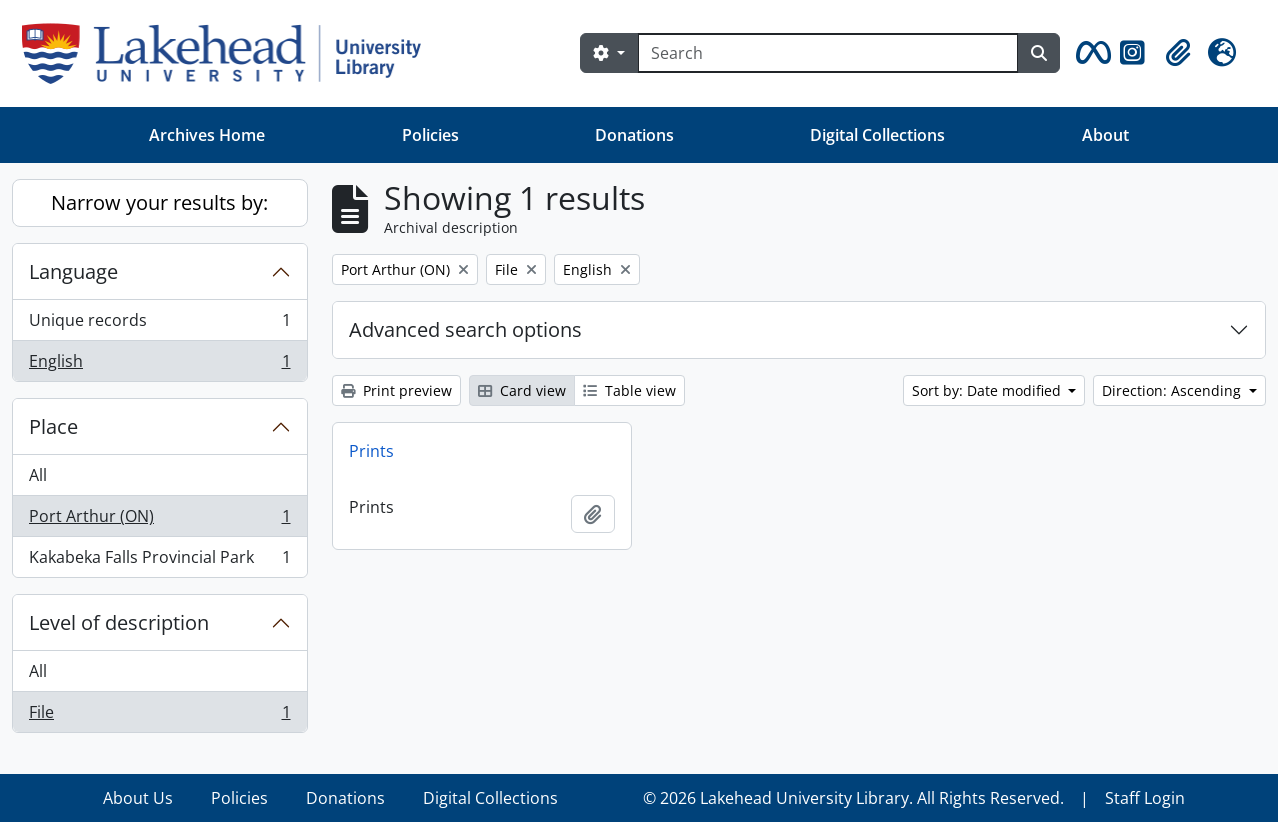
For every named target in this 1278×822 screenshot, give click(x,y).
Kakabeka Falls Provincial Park (159, 561)
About (1105, 135)
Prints (371, 451)
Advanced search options (465, 329)
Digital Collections (877, 135)
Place (53, 426)
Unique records (159, 324)
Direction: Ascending (1173, 390)
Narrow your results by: (159, 202)
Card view (522, 390)
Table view (629, 390)
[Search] (828, 53)
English (159, 365)
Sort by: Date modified (988, 390)
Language (73, 271)
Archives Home (207, 135)
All (38, 475)
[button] (1090, 53)
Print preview (396, 390)
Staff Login (1145, 798)
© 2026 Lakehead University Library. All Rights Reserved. (853, 798)
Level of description (119, 622)
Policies (430, 135)
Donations (634, 135)
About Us (138, 798)
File (159, 716)
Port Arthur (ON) (159, 520)
